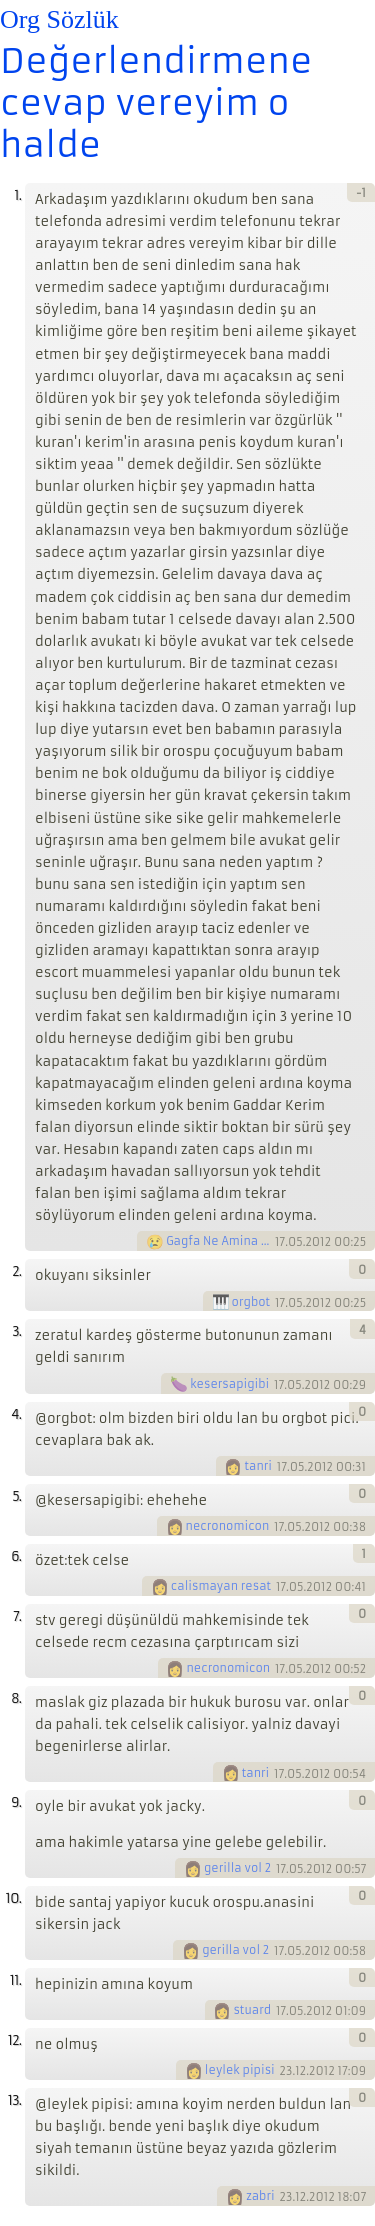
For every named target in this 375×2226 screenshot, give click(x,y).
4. (16, 1414)
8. (16, 1698)
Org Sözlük (59, 19)
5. (16, 1496)
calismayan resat (221, 1586)
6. (16, 1556)
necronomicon (228, 1526)
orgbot (251, 1302)
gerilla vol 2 (237, 1868)
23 (286, 2071)
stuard (252, 2010)
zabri (260, 2196)
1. (17, 195)
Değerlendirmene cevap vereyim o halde (156, 103)
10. (13, 1898)
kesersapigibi (229, 1384)
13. (14, 2100)
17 (280, 1242)
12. (14, 2040)
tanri (258, 1466)
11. (15, 1980)
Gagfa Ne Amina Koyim (219, 1241)
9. (16, 1802)
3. (16, 1331)
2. (16, 1271)
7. (17, 1616)
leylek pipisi (240, 2070)
